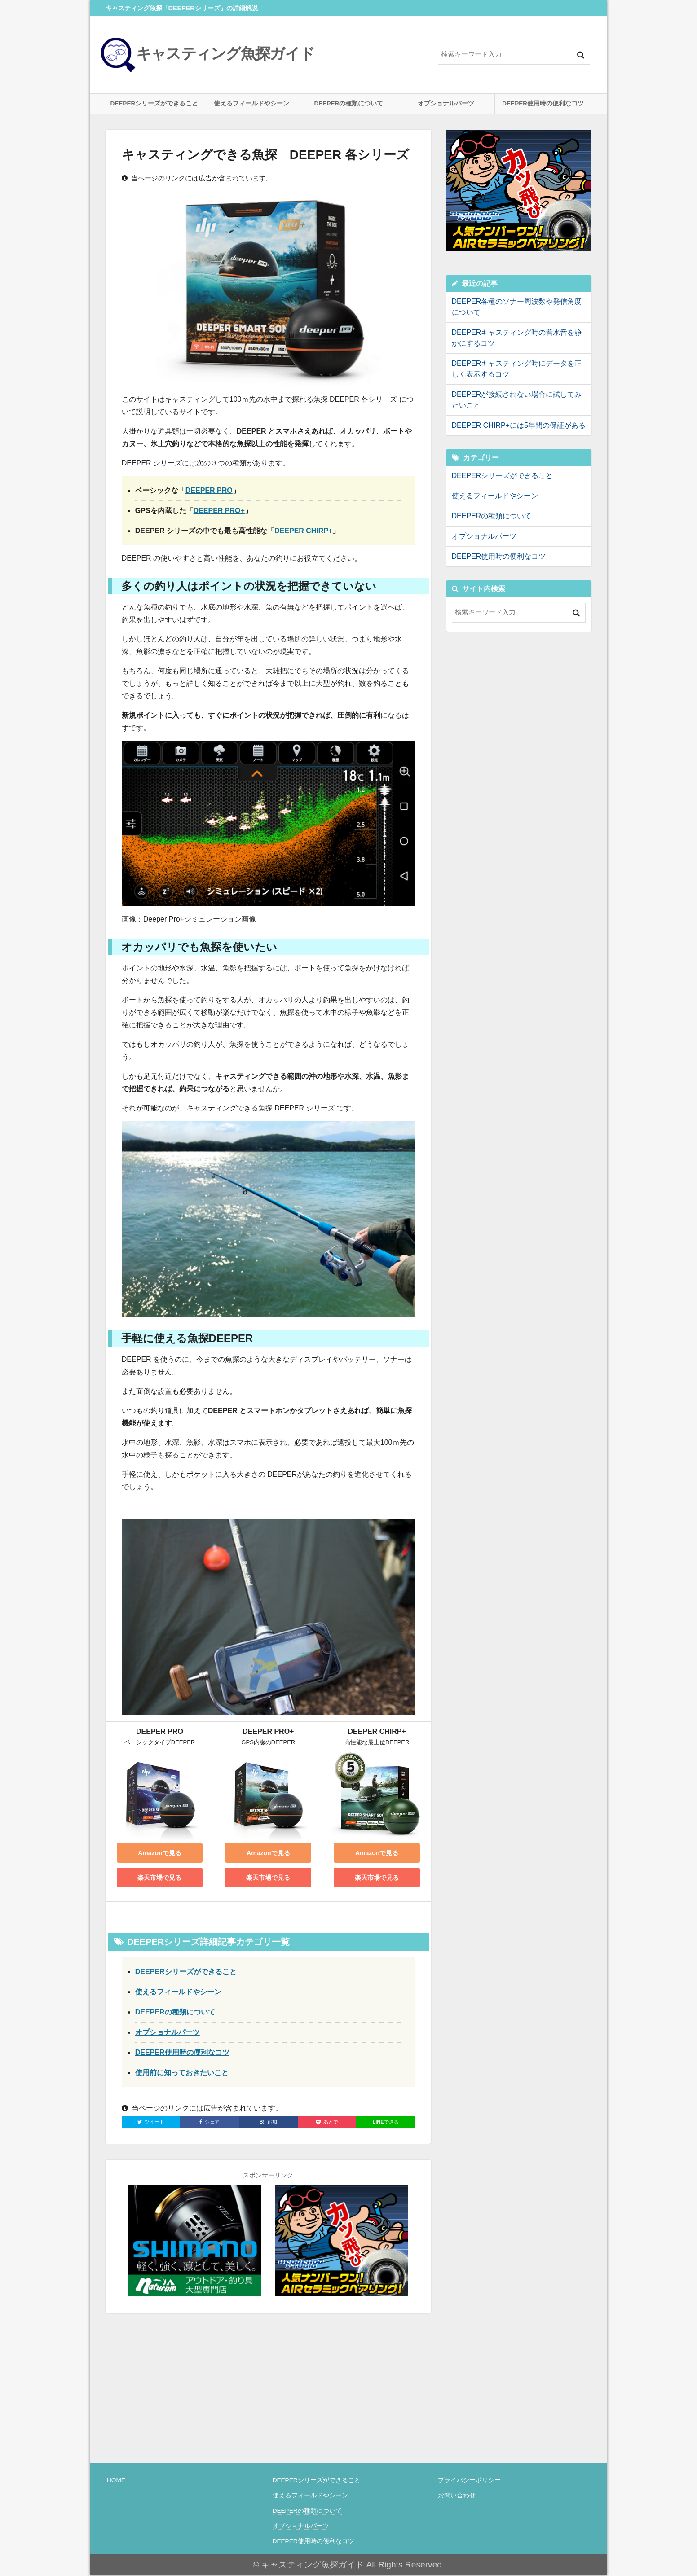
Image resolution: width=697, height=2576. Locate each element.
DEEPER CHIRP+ (303, 531)
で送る (385, 2122)
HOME (116, 2481)
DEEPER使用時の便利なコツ (543, 104)
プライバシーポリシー (469, 2481)
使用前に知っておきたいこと (182, 2073)
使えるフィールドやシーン (251, 104)
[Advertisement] (519, 701)
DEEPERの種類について (349, 104)
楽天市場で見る (159, 1878)
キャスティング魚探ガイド (210, 54)
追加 (268, 2122)
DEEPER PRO (209, 491)
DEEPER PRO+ (219, 511)
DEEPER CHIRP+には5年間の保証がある (519, 426)
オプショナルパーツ (446, 104)
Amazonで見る (159, 1853)
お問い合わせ (457, 2496)
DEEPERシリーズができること (154, 104)
